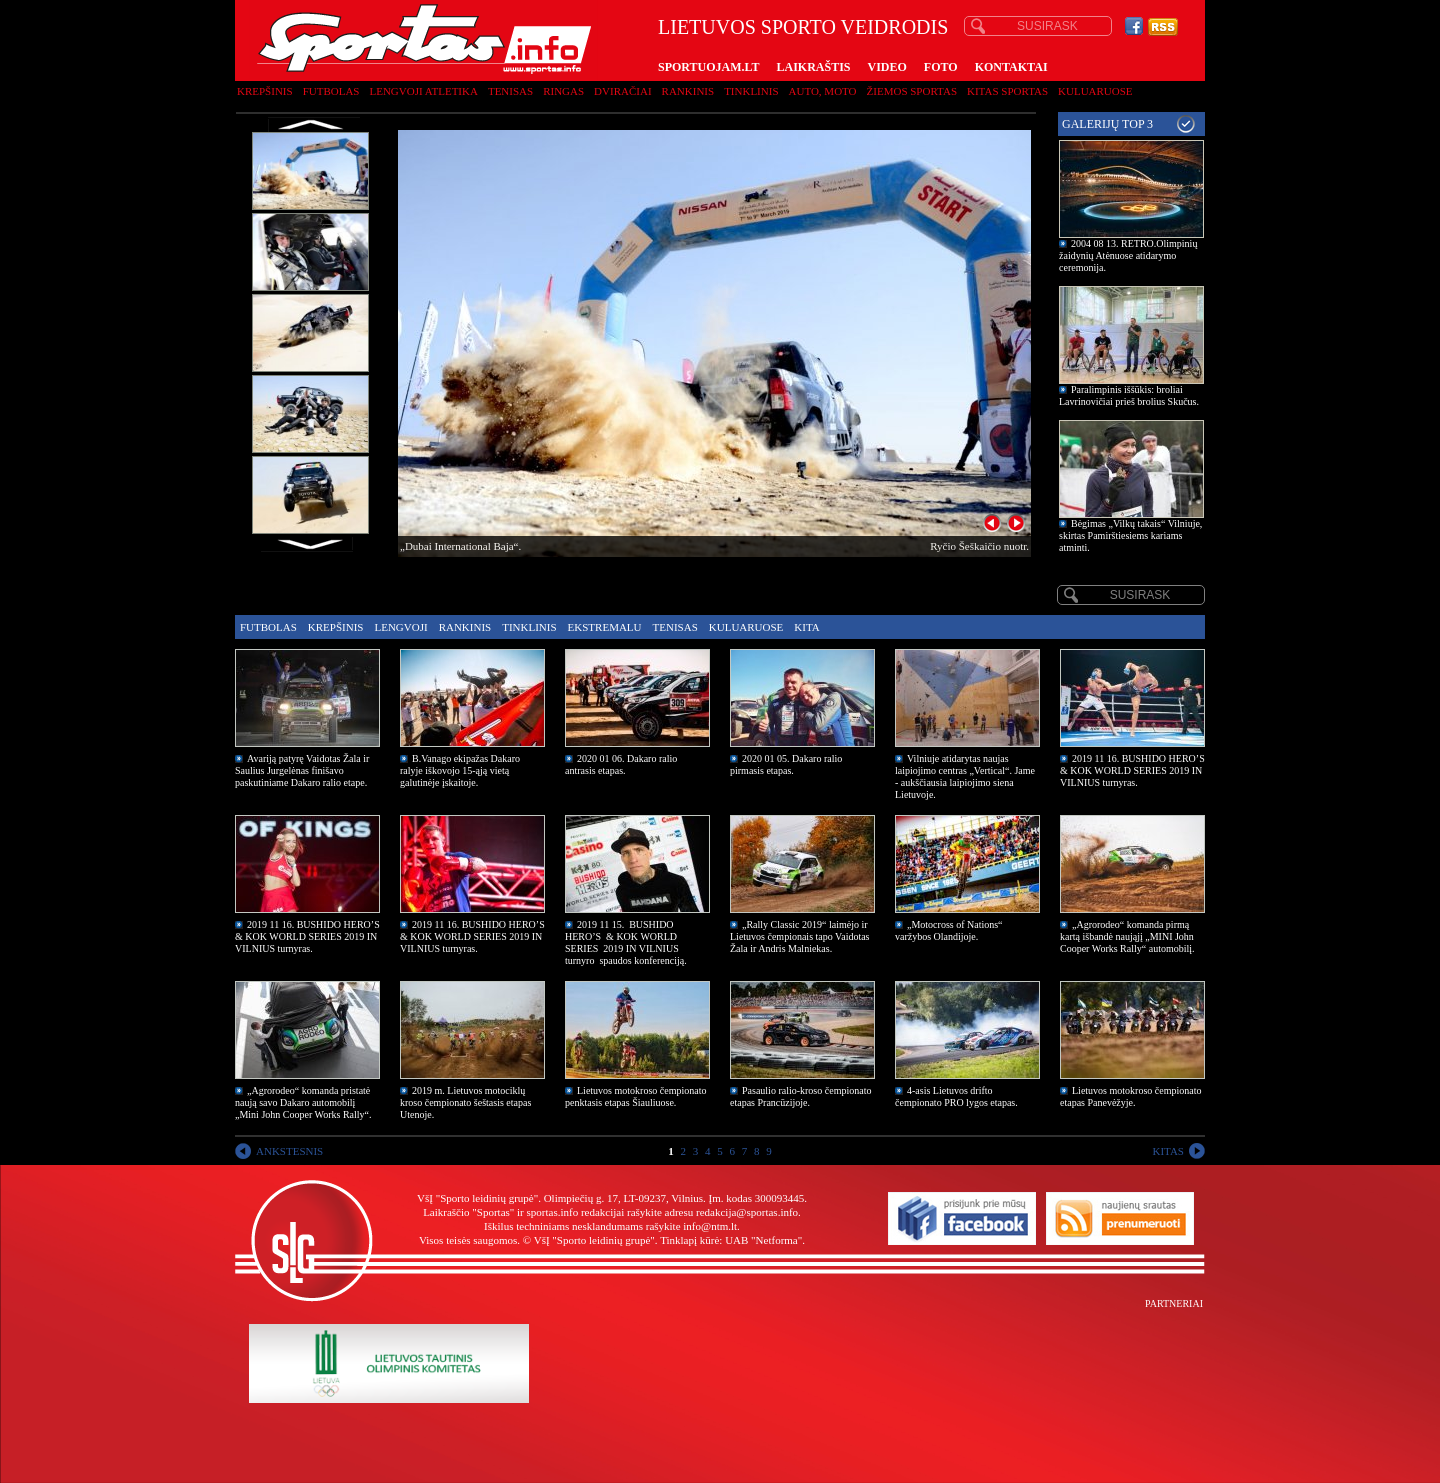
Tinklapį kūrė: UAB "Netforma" (731, 1240)
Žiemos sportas (912, 91)
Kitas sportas (1007, 91)
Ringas (563, 91)
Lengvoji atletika (423, 91)
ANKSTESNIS (289, 1151)
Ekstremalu (605, 627)
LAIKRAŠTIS (813, 67)
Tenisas (510, 91)
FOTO (941, 67)
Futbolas (331, 91)
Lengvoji (400, 627)
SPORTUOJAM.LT (708, 67)
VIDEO (887, 67)
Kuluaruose (1095, 91)
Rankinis (688, 91)
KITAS (1168, 1151)
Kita (806, 627)
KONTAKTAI (1011, 67)
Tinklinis (751, 91)
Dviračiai (622, 91)
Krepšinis (265, 91)
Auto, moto (823, 91)
